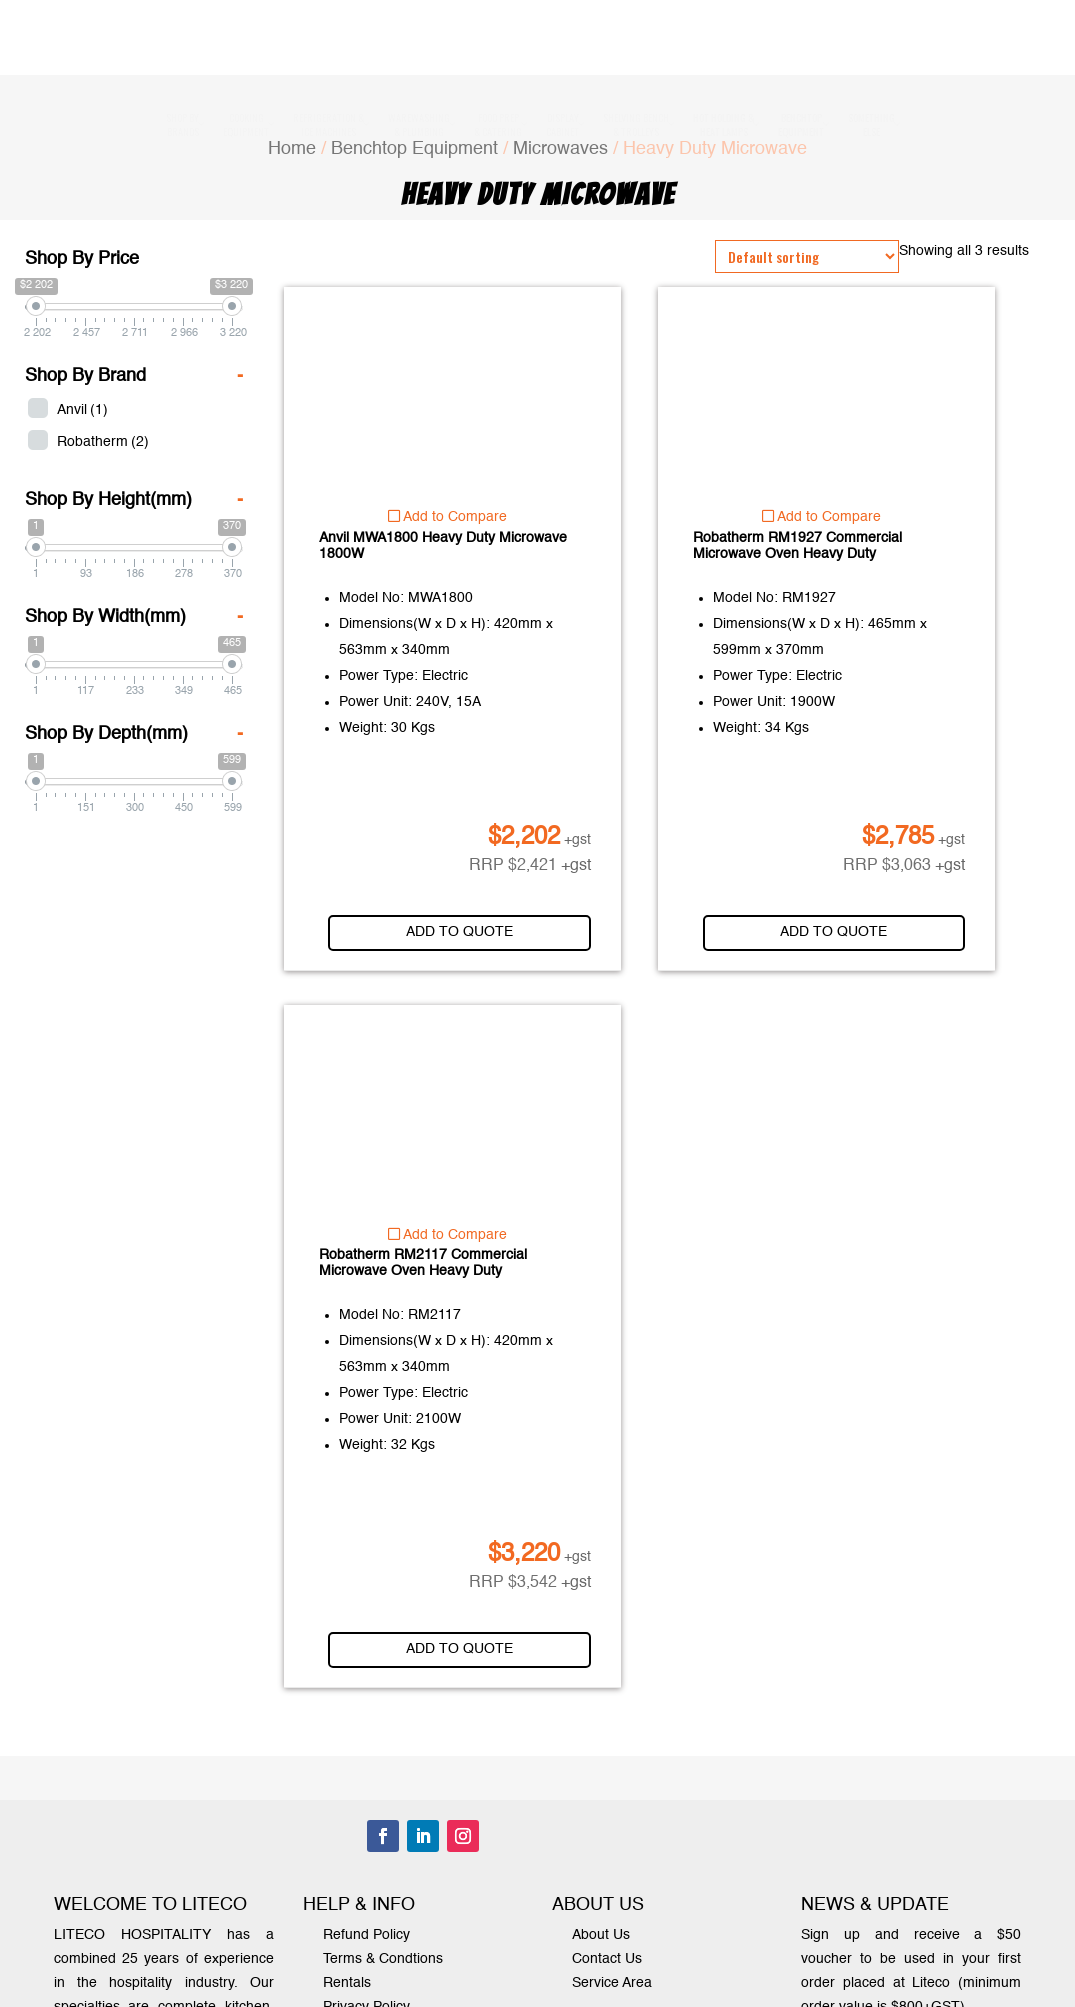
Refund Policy (366, 1935)
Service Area (612, 1983)
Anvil (82, 410)
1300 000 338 (590, 56)
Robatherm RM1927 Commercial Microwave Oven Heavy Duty (797, 546)
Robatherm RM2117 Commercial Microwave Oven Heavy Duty (423, 1263)
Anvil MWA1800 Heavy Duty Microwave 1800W (443, 546)
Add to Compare (447, 516)
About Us (601, 1935)
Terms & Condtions (383, 1959)
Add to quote (476, 932)
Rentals (347, 1983)
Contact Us (607, 1959)
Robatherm (103, 442)
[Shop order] (807, 256)
